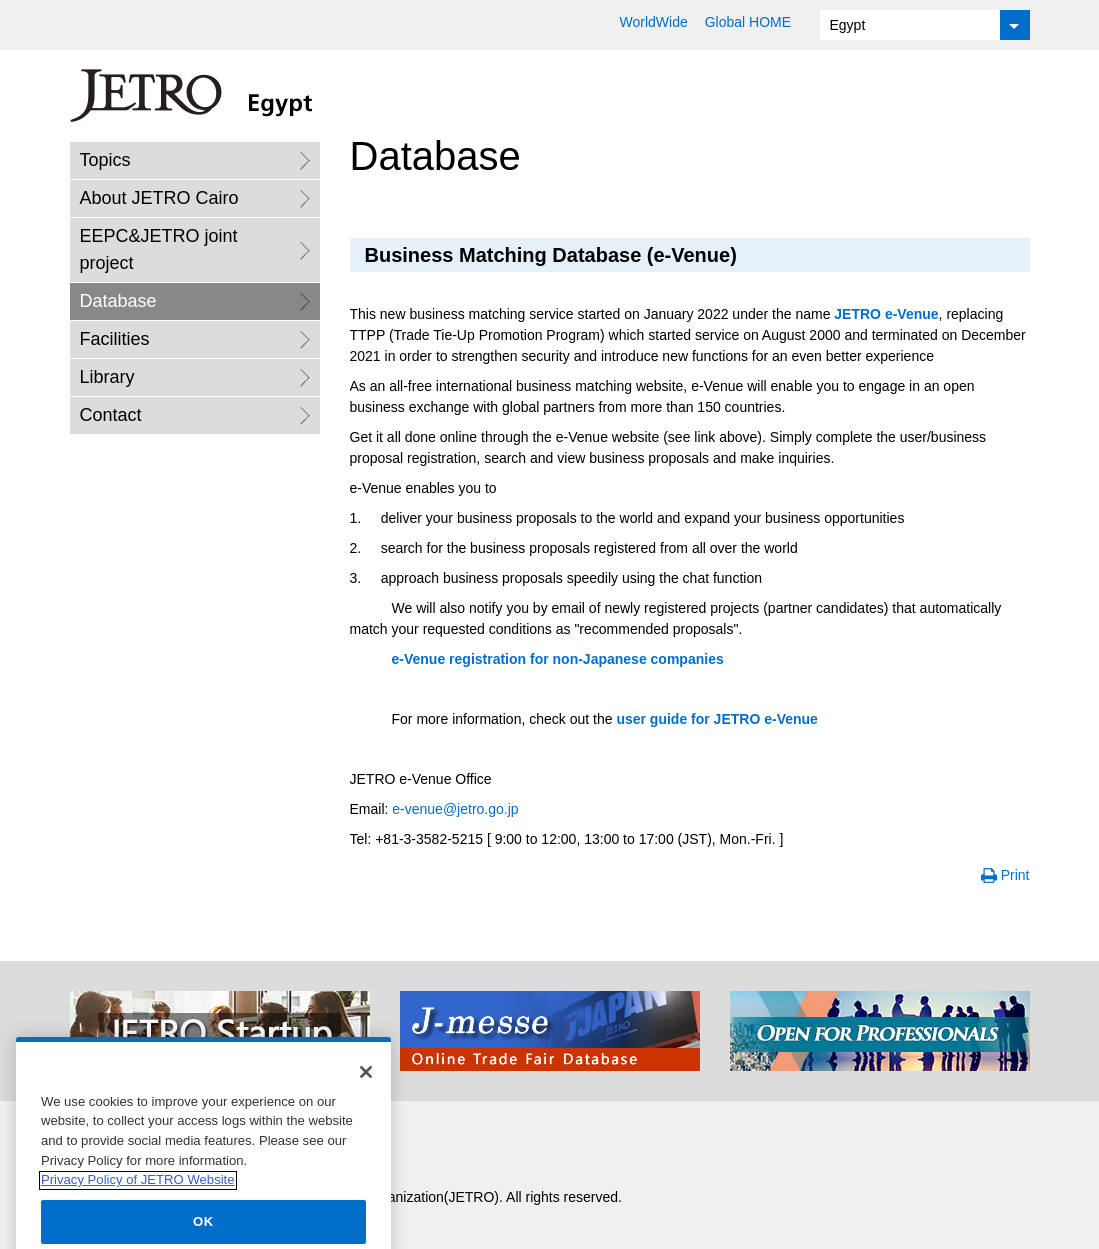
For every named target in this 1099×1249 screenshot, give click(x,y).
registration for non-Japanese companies (560, 659)
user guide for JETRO (717, 719)
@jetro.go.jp (455, 809)
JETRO (886, 314)
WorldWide (654, 22)
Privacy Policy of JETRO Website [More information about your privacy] (138, 1206)
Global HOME (748, 22)
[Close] (366, 1099)
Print (1015, 875)
